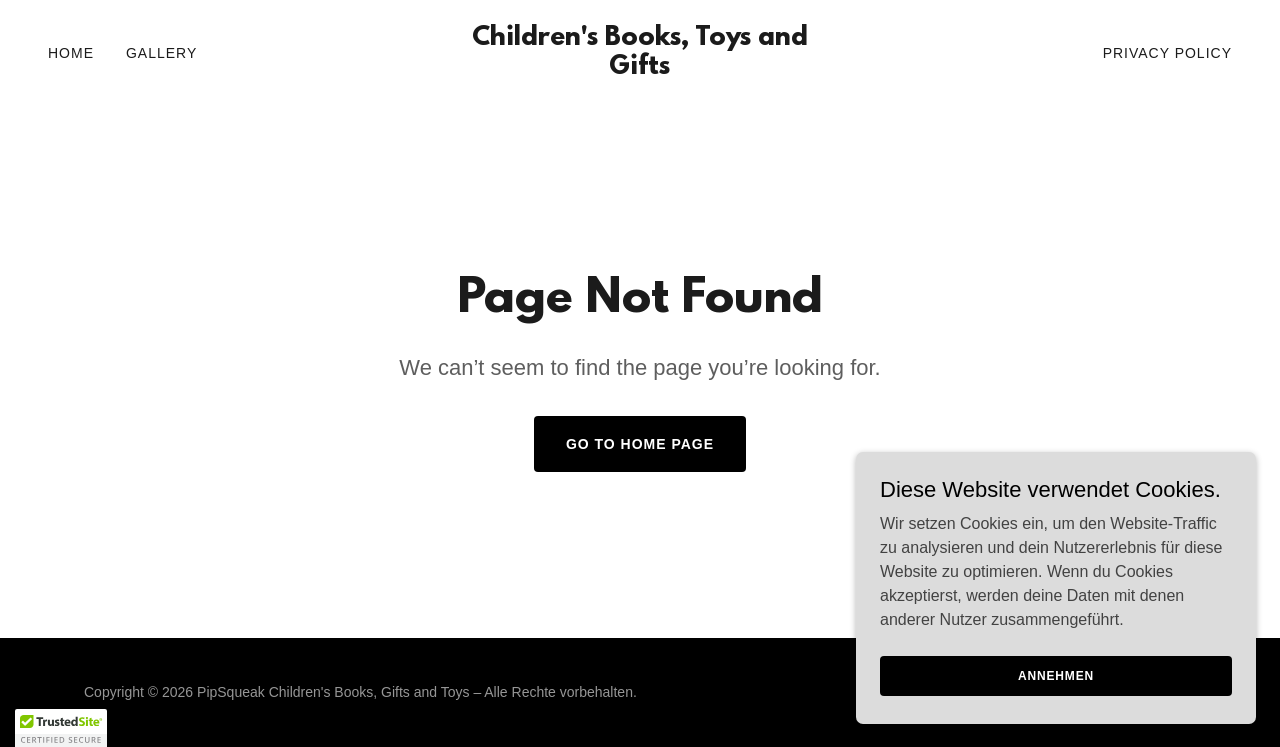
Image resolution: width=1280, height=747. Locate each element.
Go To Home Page (640, 444)
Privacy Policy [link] (1167, 53)
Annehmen (1056, 675)
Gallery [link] (161, 53)
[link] (640, 68)
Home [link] (71, 53)
